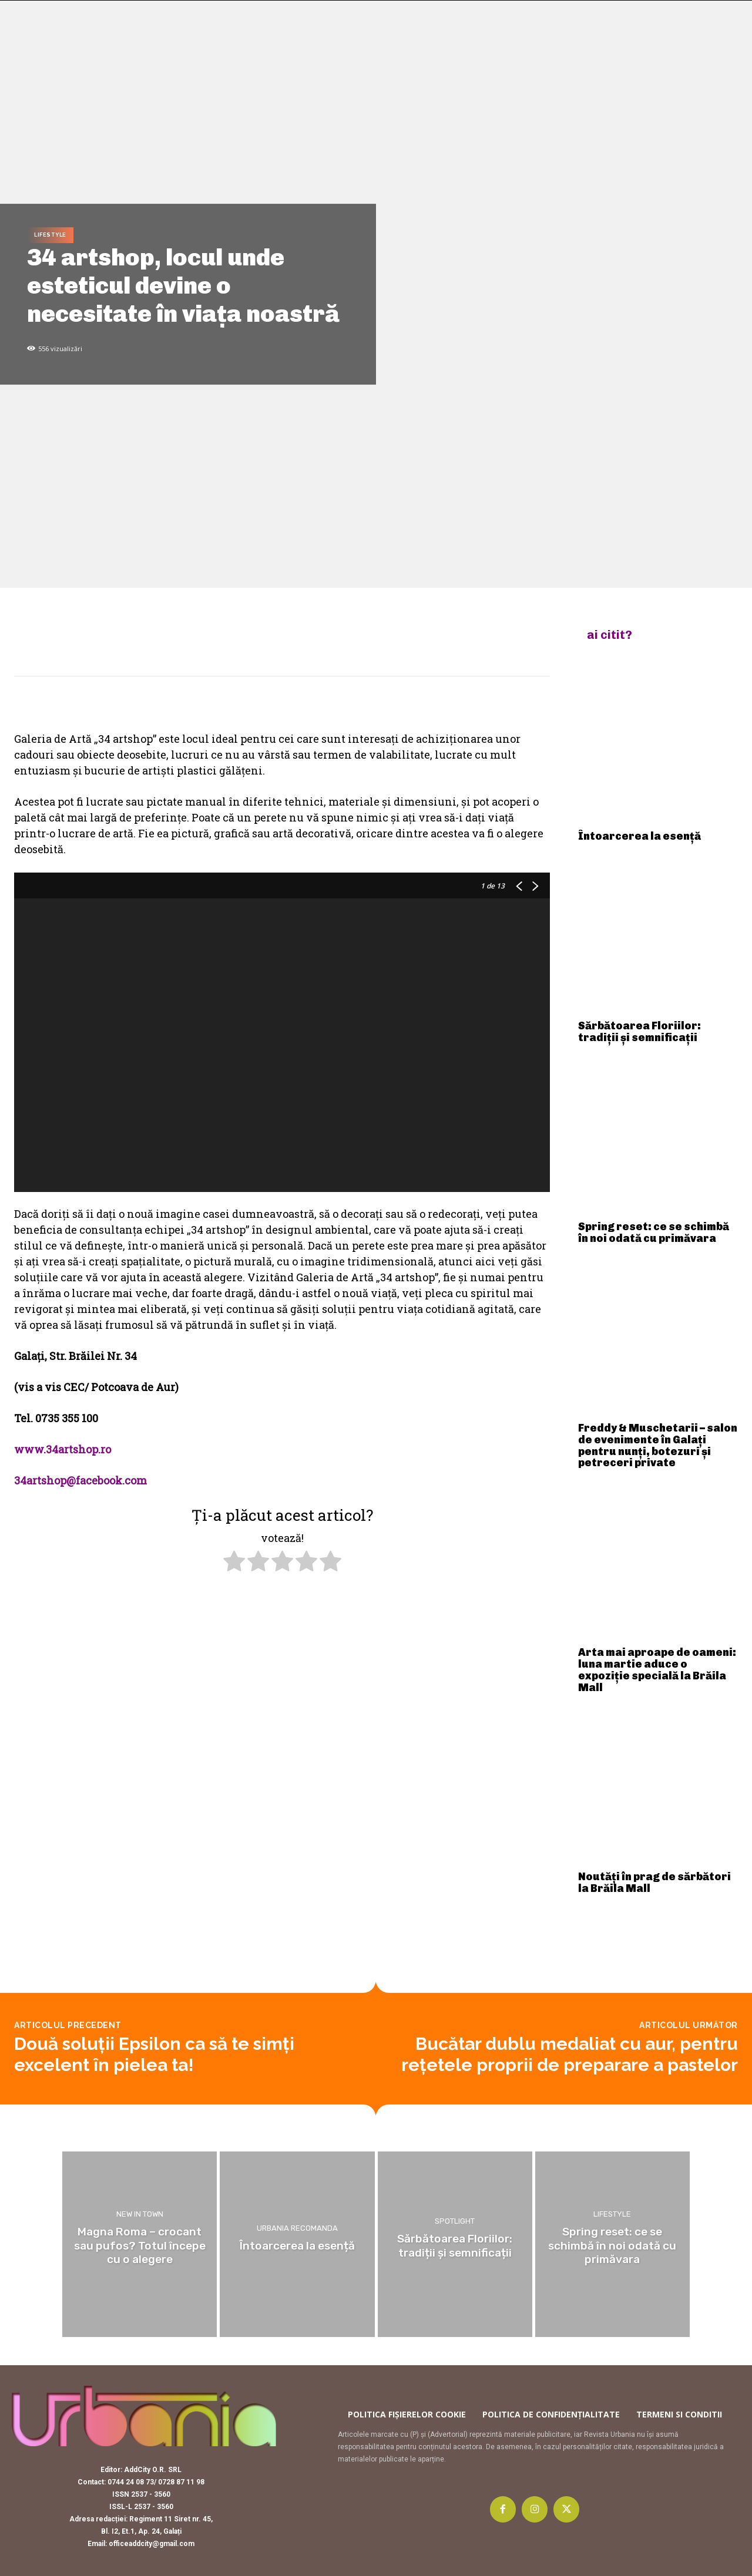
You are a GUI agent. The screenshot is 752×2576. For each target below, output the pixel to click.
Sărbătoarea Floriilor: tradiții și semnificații (639, 1031)
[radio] (234, 1563)
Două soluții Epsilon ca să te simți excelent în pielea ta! (154, 2054)
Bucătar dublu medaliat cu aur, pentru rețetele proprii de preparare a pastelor (569, 2054)
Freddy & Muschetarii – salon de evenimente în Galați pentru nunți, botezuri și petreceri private (657, 1445)
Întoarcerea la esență (639, 836)
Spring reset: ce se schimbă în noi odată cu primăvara (653, 1232)
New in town (139, 2214)
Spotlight (455, 2221)
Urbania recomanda (297, 2228)
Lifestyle (50, 235)
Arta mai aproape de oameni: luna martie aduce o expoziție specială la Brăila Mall (657, 1669)
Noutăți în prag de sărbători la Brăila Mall (654, 1882)
